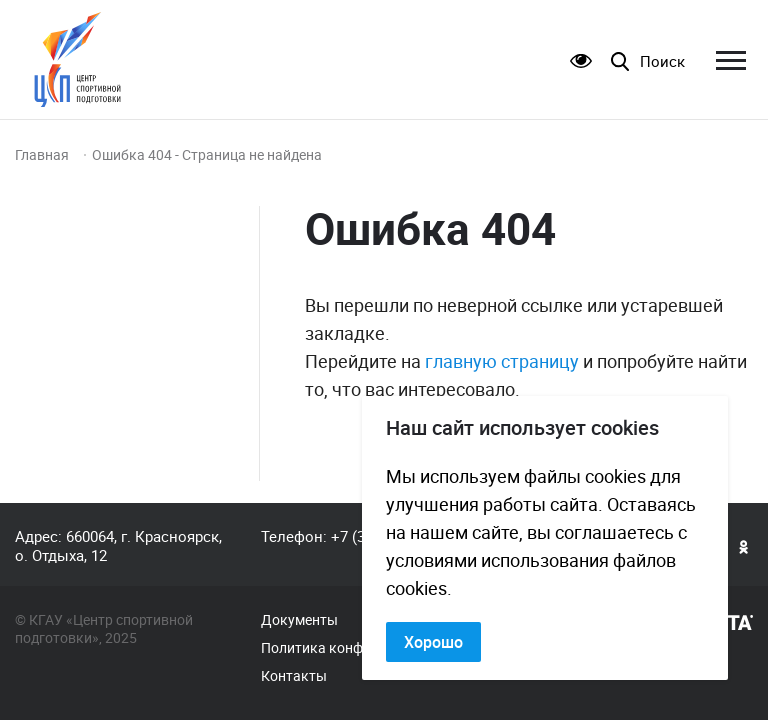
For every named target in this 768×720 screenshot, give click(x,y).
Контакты (294, 676)
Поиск (662, 61)
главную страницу (502, 361)
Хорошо (433, 642)
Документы (299, 620)
